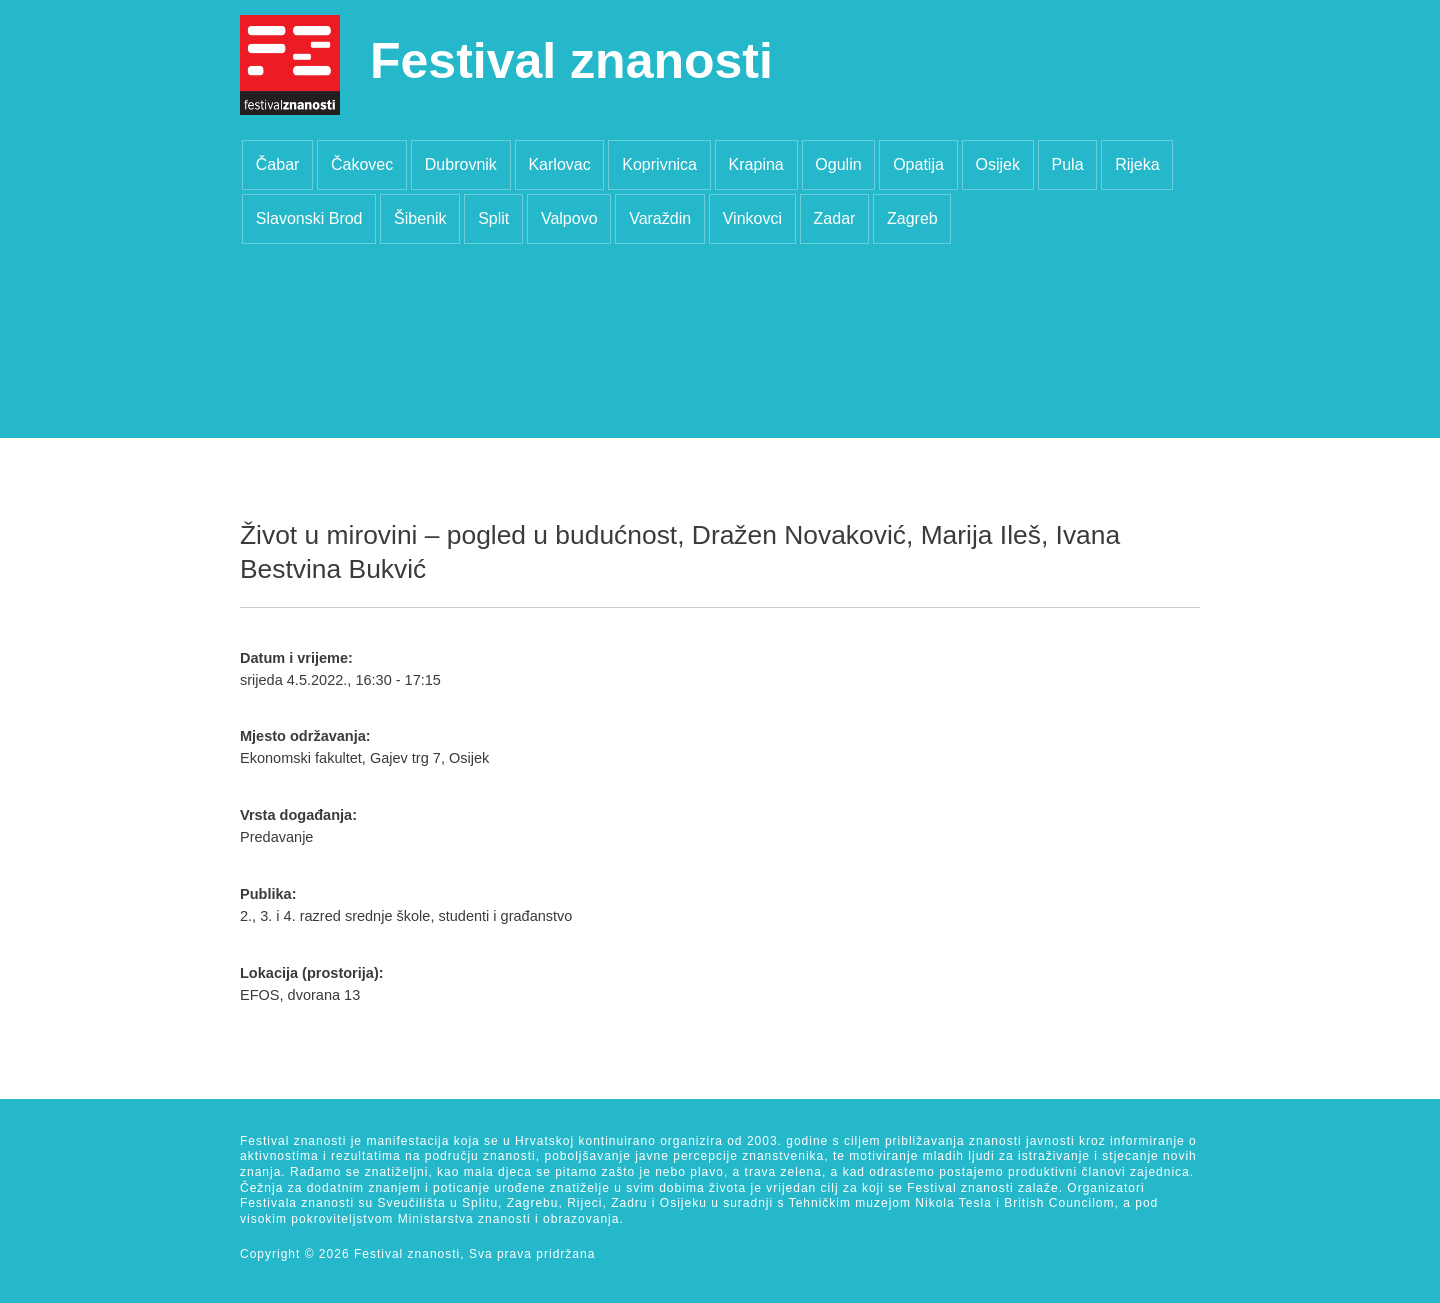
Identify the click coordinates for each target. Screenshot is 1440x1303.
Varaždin (660, 218)
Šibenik (420, 218)
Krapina (756, 164)
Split (493, 218)
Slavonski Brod (309, 218)
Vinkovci (752, 218)
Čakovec (362, 164)
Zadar (835, 218)
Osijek (997, 164)
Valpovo (569, 218)
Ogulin (838, 164)
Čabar (278, 164)
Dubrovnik (461, 164)
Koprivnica (659, 164)
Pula (1068, 164)
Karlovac (559, 164)
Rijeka (1137, 164)
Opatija (918, 164)
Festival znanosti (571, 61)
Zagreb (912, 218)
